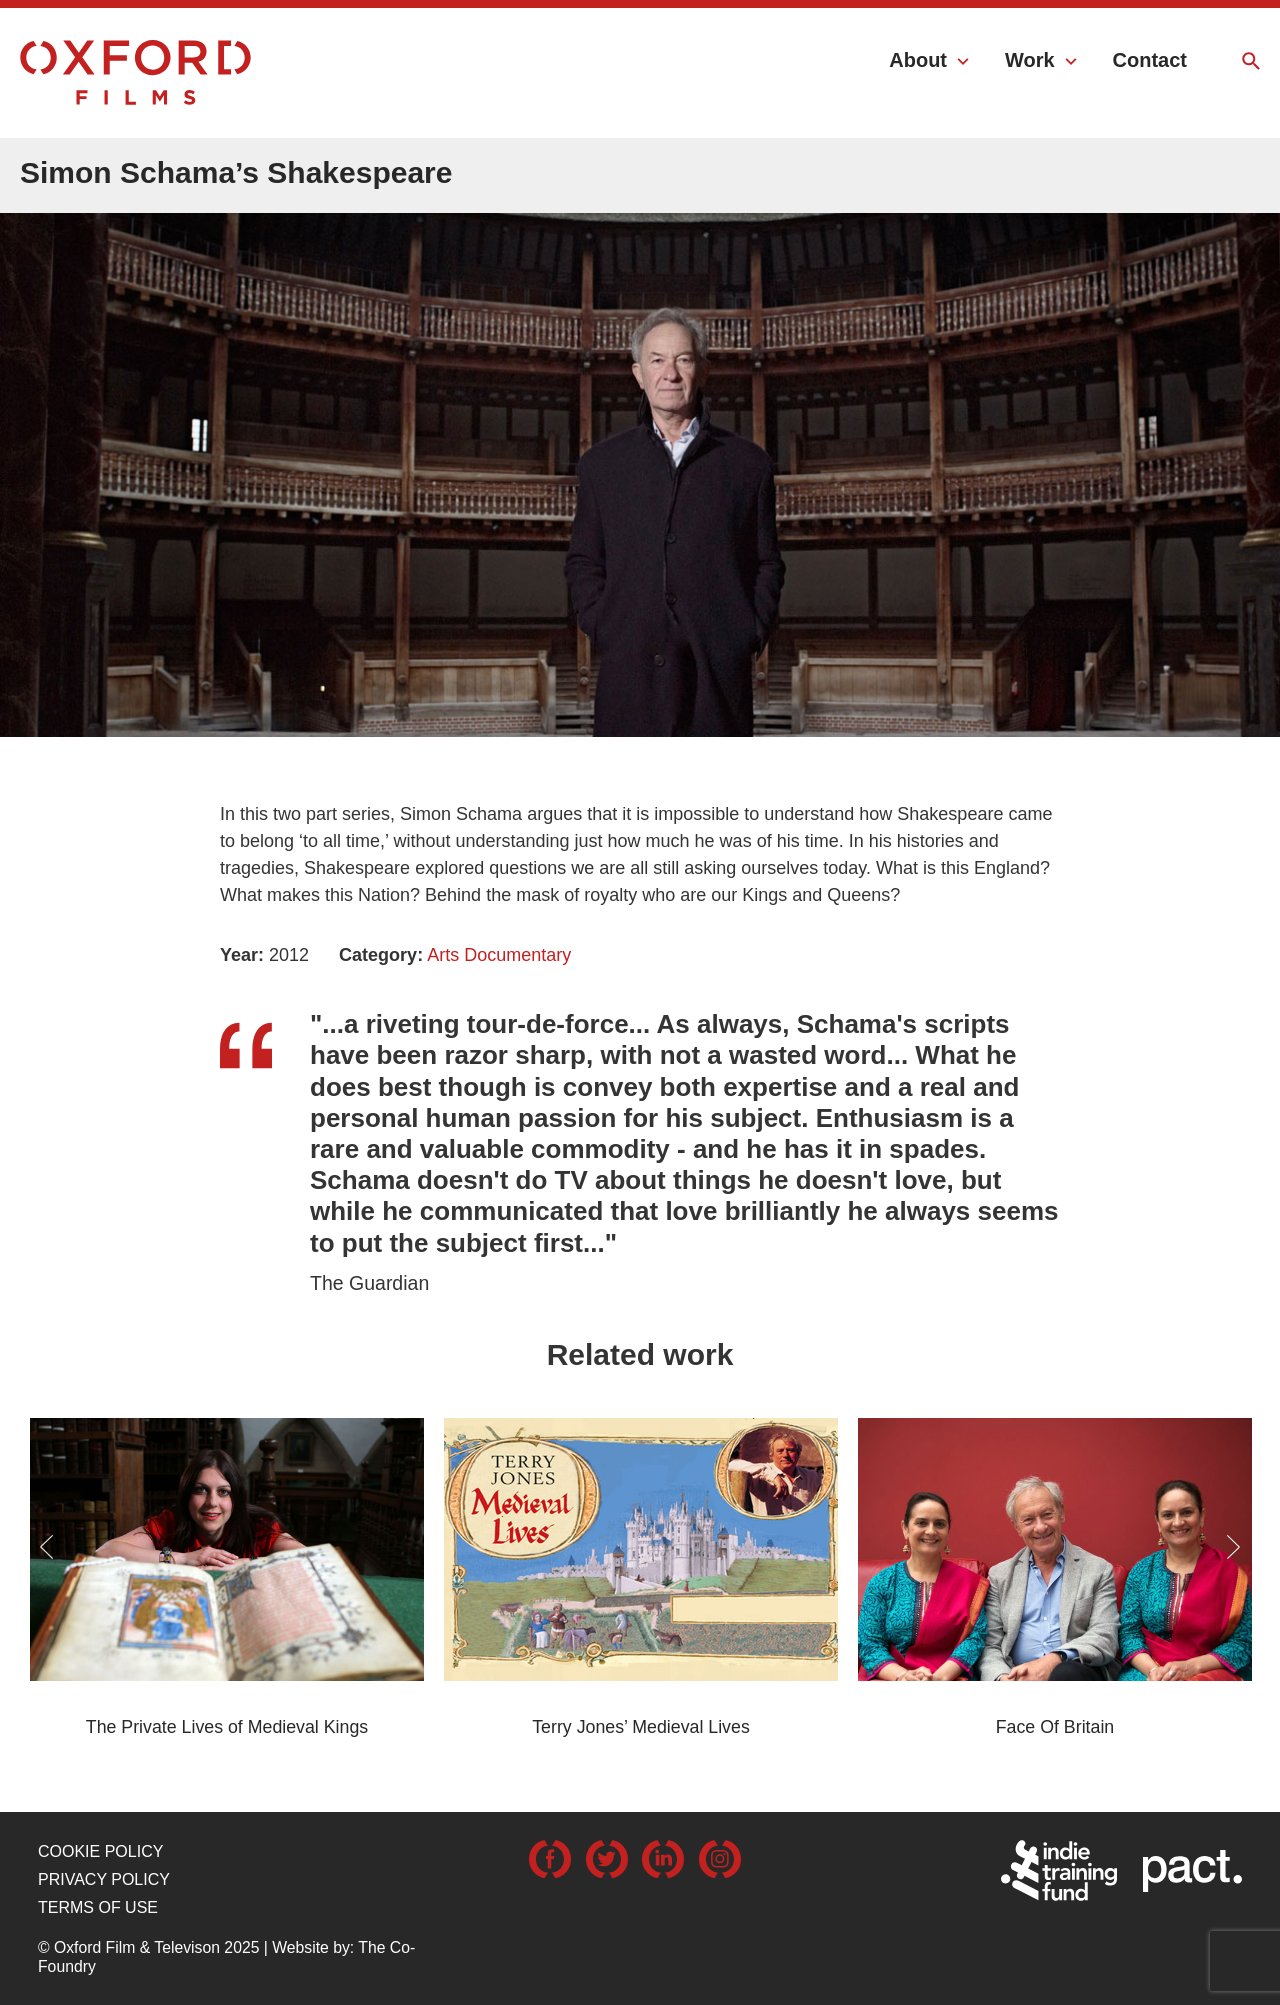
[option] (640, 446)
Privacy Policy (104, 1879)
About (918, 60)
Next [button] (1233, 1547)
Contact (1150, 60)
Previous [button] (46, 1547)
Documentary (517, 955)
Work (1030, 60)
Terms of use (98, 1907)
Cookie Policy (100, 1851)
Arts (443, 955)
